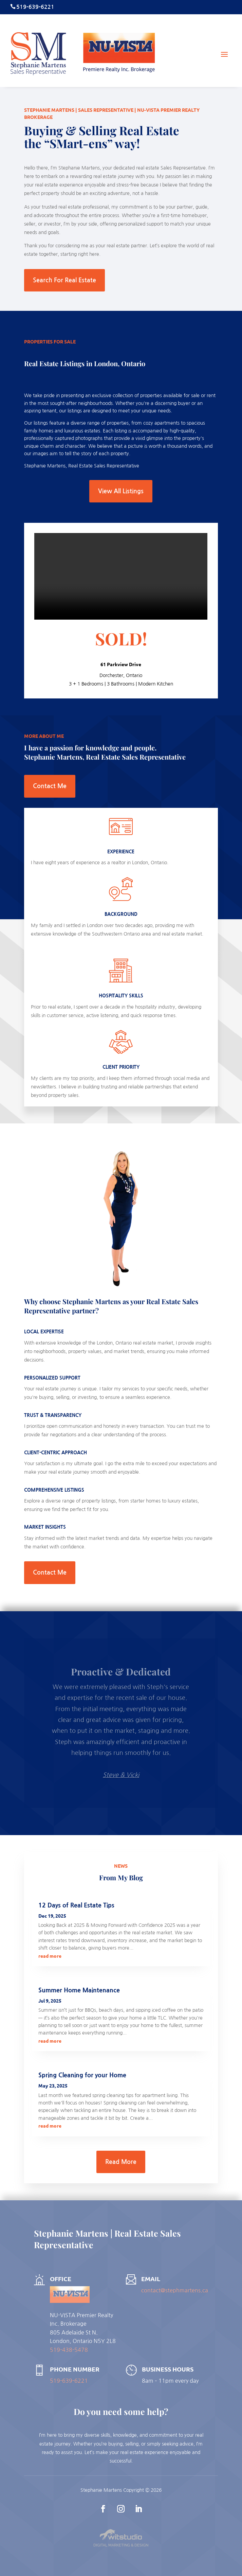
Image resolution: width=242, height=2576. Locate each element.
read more (49, 1956)
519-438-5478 (69, 2349)
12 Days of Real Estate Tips (76, 1905)
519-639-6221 (69, 2380)
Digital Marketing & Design (120, 2545)
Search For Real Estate (64, 280)
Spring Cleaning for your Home (82, 2075)
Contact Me (50, 786)
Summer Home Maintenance (79, 1990)
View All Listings (121, 491)
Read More (120, 2162)
